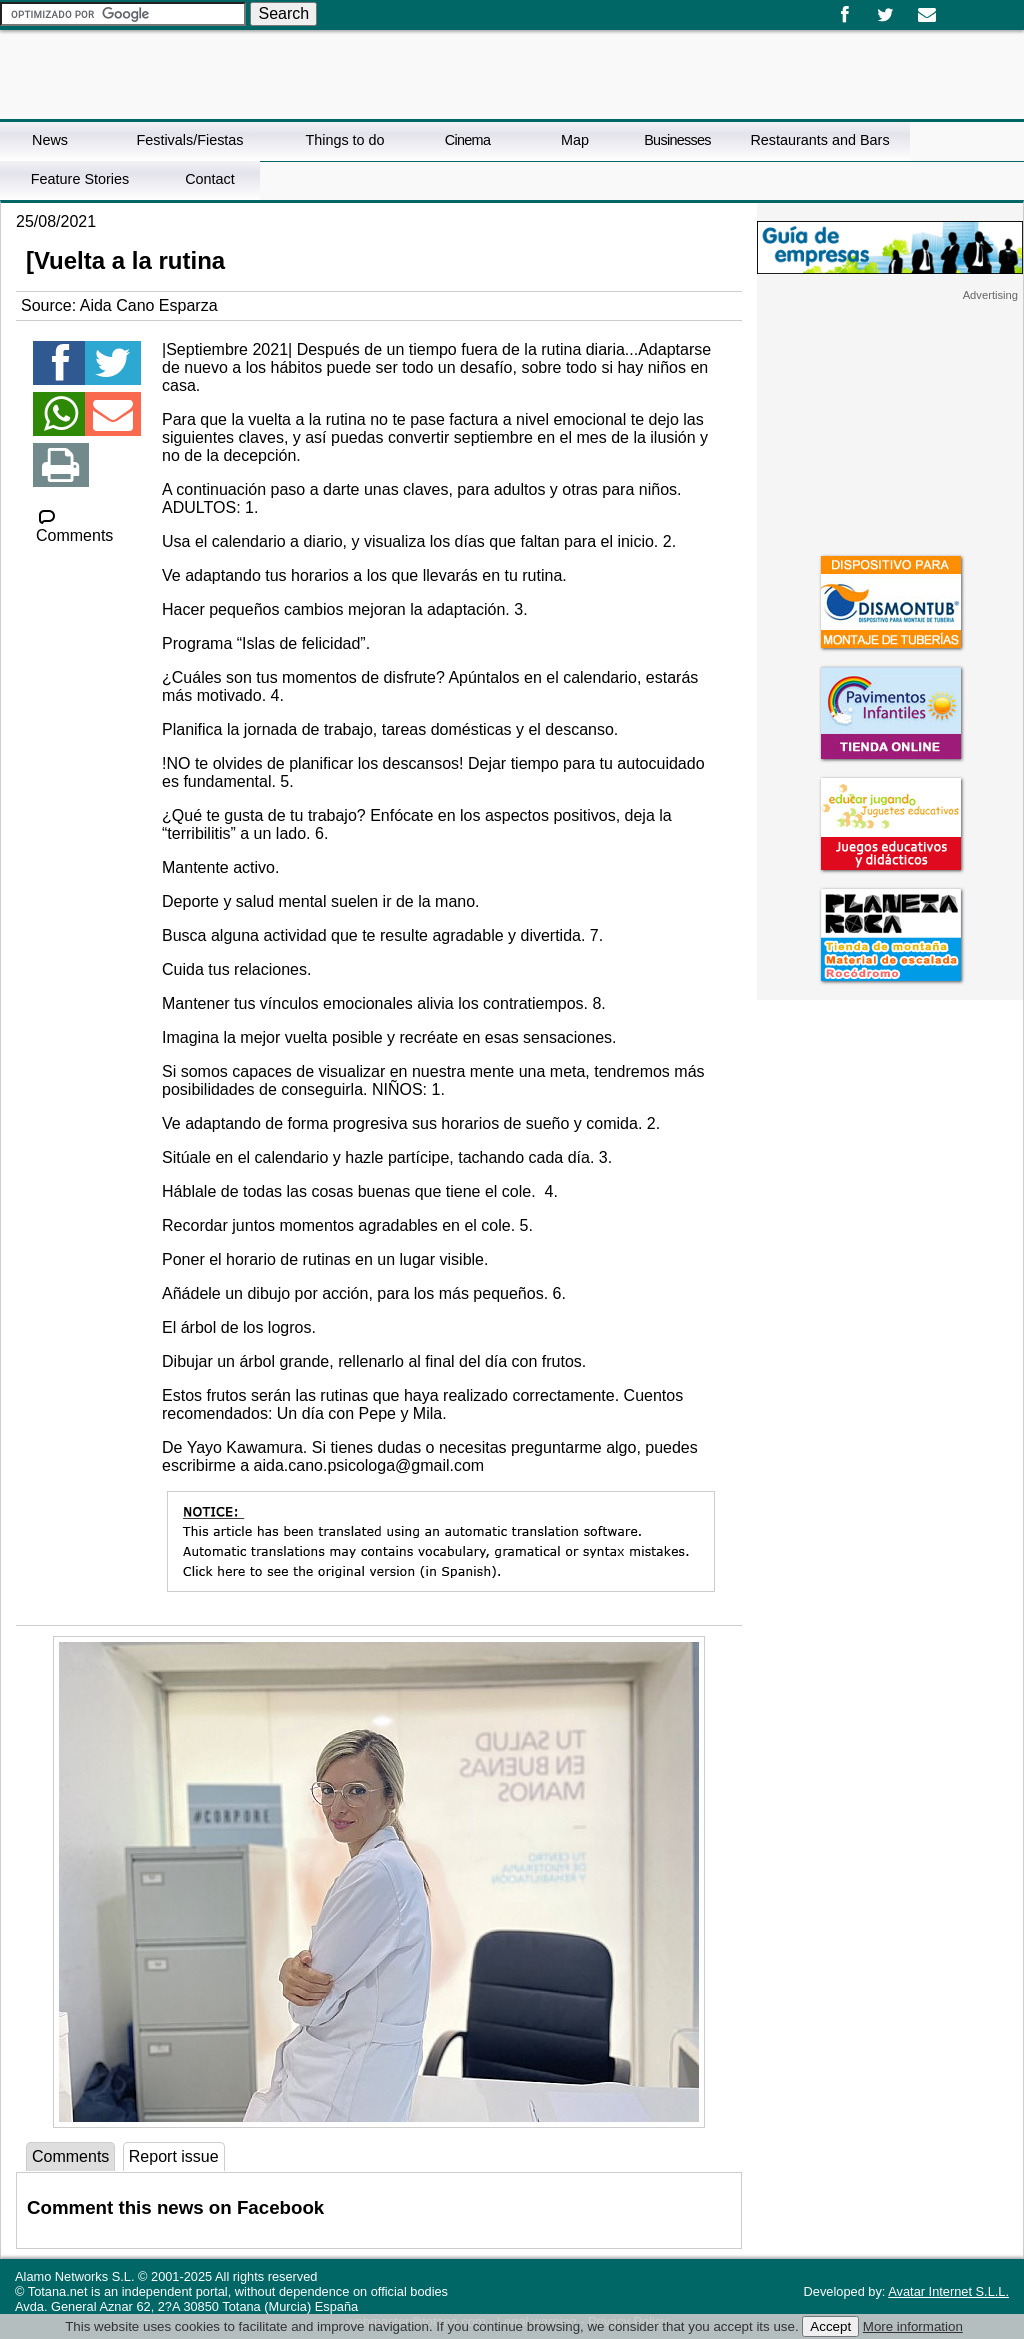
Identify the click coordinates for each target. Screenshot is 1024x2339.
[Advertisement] (890, 427)
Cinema (467, 140)
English (972, 8)
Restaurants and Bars (819, 140)
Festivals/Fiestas (189, 140)
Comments (74, 526)
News (50, 140)
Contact (210, 179)
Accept (830, 2326)
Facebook (844, 15)
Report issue (174, 2156)
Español (956, 8)
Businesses (677, 140)
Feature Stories (80, 179)
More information (913, 2326)
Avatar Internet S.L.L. (948, 2291)
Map (575, 140)
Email (926, 15)
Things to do (344, 140)
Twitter (885, 15)
